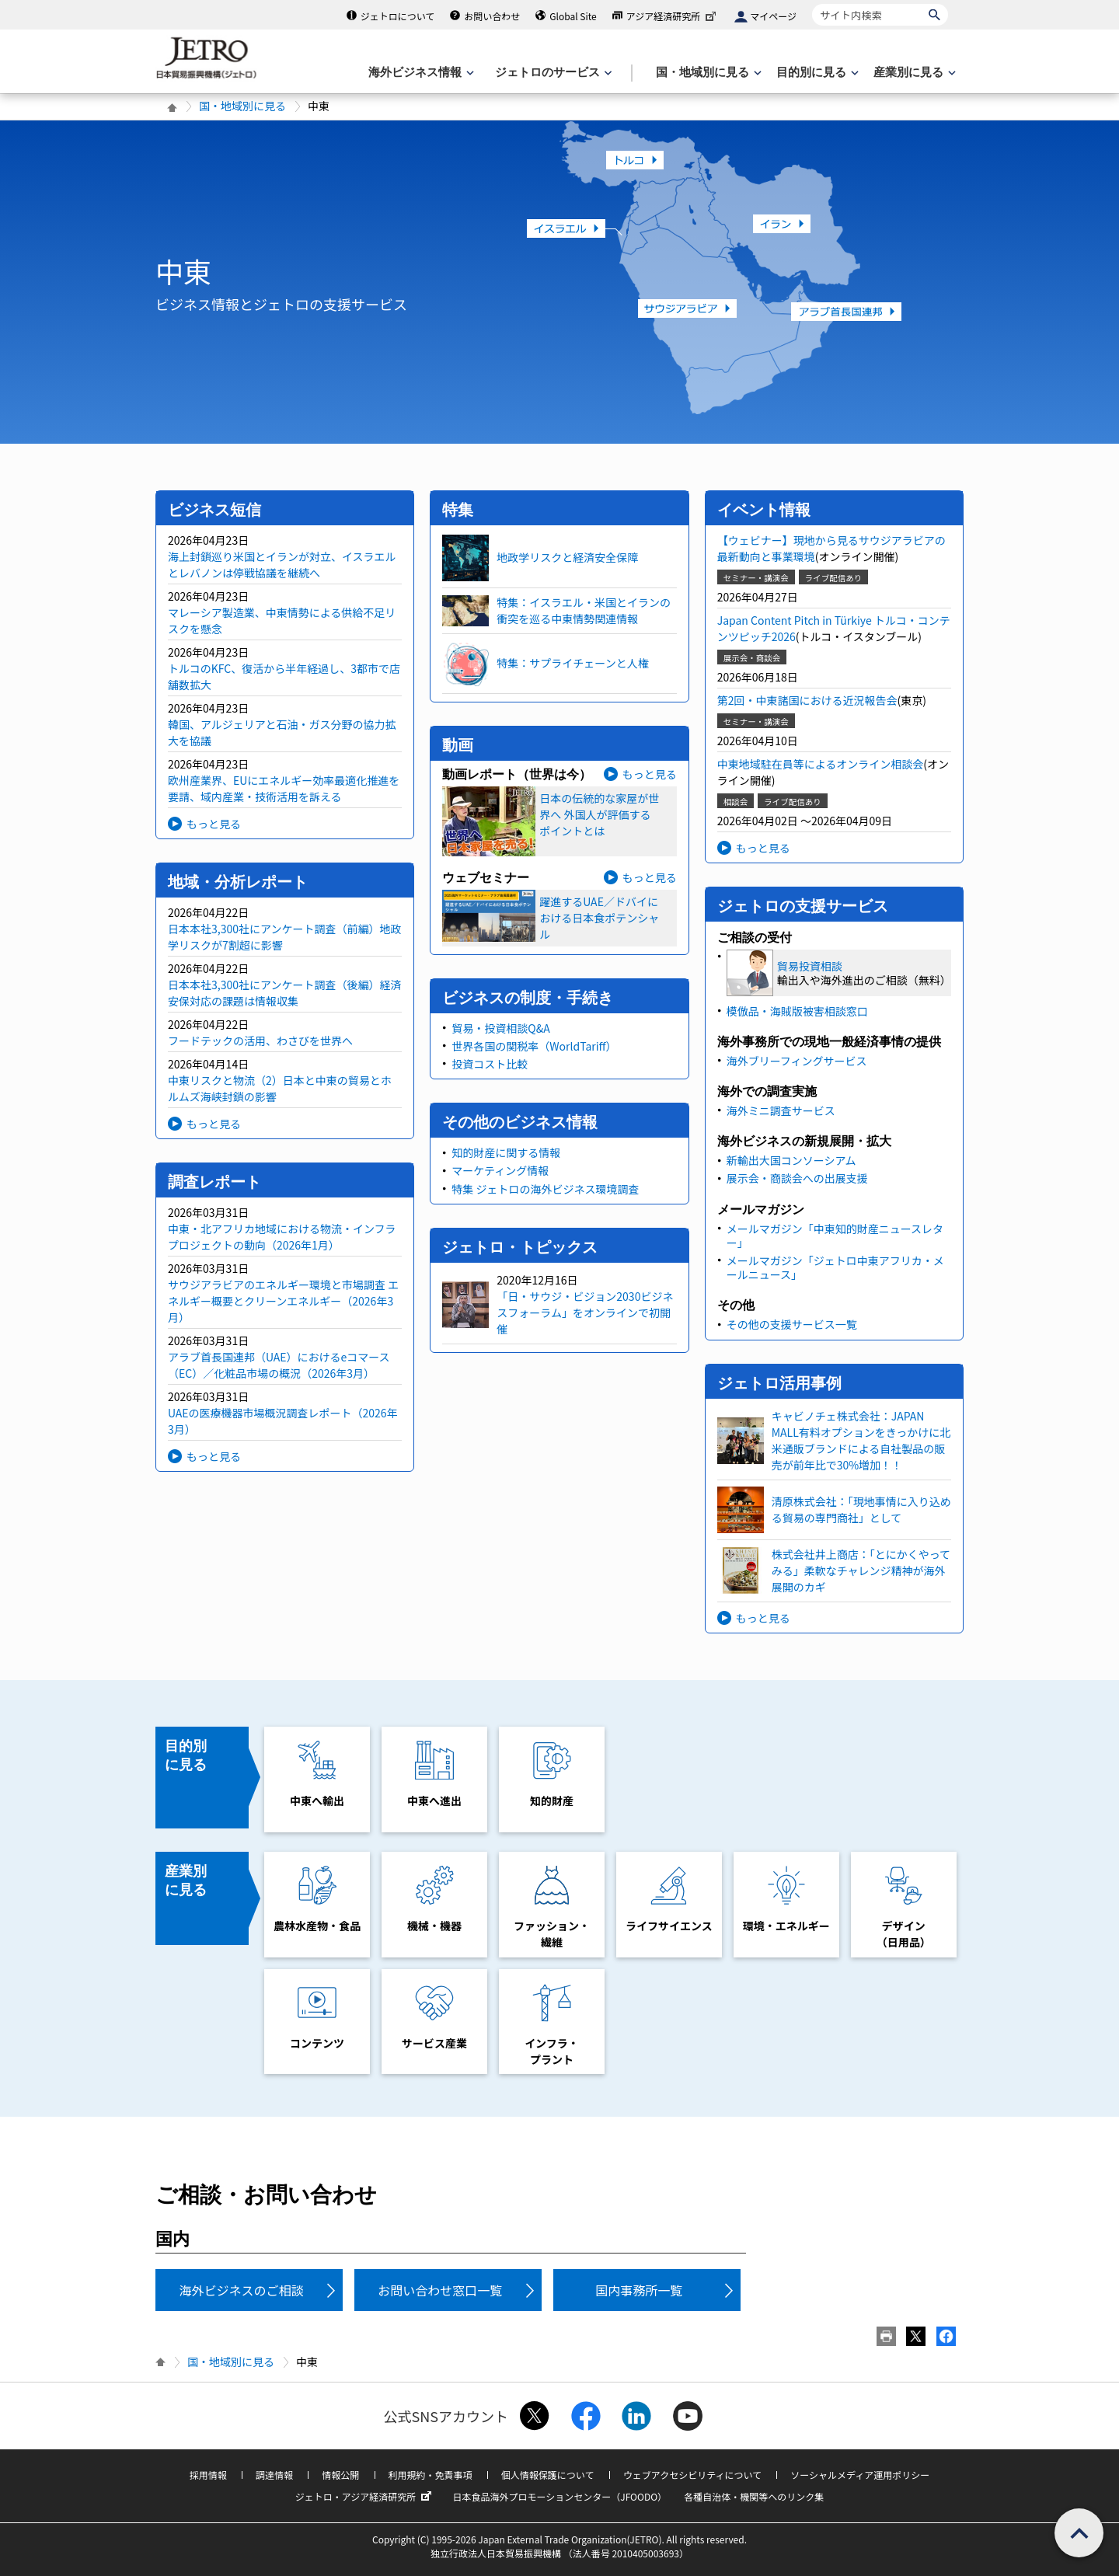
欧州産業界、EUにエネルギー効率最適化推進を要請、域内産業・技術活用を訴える (283, 788)
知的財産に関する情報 (505, 1152)
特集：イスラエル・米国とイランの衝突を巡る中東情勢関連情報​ (584, 610)
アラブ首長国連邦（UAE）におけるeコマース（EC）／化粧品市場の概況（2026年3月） (279, 1365)
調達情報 (274, 2474)
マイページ (773, 16)
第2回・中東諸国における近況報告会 (807, 700)
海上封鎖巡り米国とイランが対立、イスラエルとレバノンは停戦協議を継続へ (282, 564)
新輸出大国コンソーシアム (791, 1160)
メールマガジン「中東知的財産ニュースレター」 (835, 1235)
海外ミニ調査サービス (781, 1110)
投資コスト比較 (489, 1064)
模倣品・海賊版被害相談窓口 (797, 1011)
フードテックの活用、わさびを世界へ (260, 1040)
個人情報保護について (547, 2474)
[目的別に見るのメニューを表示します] (816, 73)
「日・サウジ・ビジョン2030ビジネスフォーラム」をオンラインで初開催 (585, 1312)
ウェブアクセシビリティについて (692, 2474)
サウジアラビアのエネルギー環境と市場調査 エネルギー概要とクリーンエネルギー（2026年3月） (283, 1301)
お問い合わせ (492, 16)
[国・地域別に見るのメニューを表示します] (707, 73)
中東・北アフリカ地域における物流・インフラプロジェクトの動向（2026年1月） (282, 1237)
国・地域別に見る (242, 105)
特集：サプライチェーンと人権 (572, 663)
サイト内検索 (811, 3)
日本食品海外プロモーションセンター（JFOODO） (559, 2496)
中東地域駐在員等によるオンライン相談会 (820, 764)
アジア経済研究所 (673, 16)
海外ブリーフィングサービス (797, 1060)
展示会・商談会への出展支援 (797, 1178)
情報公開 (340, 2474)
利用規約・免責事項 (430, 2474)
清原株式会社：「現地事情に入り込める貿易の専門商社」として (861, 1509)
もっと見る (213, 823)
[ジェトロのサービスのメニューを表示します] (552, 73)
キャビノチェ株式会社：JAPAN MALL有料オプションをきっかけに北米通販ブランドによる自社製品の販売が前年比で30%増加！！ (861, 1440)
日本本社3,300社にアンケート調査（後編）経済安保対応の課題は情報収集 (284, 993)
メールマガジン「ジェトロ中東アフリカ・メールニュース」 (835, 1267)
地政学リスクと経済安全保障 (567, 557)
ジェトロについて (398, 16)
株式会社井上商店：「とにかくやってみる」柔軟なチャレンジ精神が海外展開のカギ (861, 1570)
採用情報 (208, 2474)
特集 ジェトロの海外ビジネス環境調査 (545, 1189)
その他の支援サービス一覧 (792, 1324)
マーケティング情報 (500, 1170)
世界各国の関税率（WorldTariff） (533, 1046)
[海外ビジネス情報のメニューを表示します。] (419, 73)
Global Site (572, 16)
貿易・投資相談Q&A (500, 1028)
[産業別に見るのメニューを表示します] (913, 73)
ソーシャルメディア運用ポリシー (859, 2474)
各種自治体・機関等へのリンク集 (754, 2496)
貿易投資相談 (809, 966)
